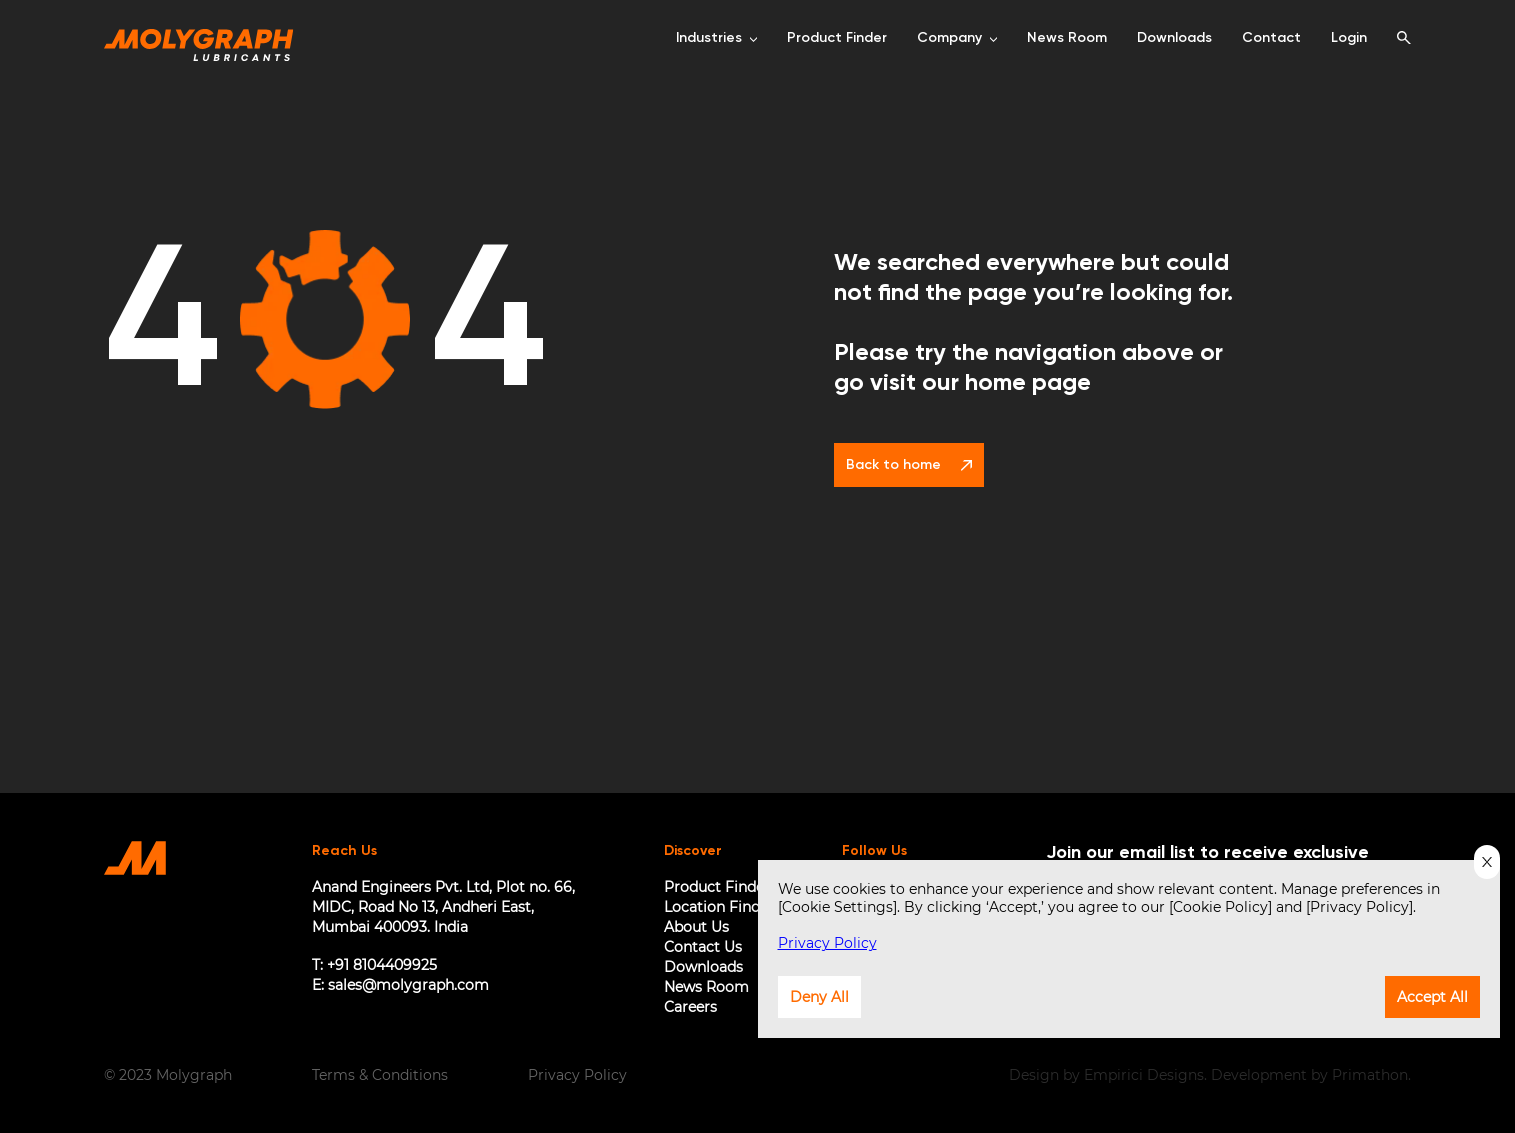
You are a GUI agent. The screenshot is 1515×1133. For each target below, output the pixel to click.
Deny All (819, 997)
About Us (696, 927)
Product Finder (717, 887)
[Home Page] (199, 38)
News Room (706, 987)
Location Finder (719, 907)
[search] (1404, 38)
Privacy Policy (577, 1075)
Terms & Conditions (380, 1075)
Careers (690, 1007)
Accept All (1432, 997)
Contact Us (703, 947)
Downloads (703, 967)
